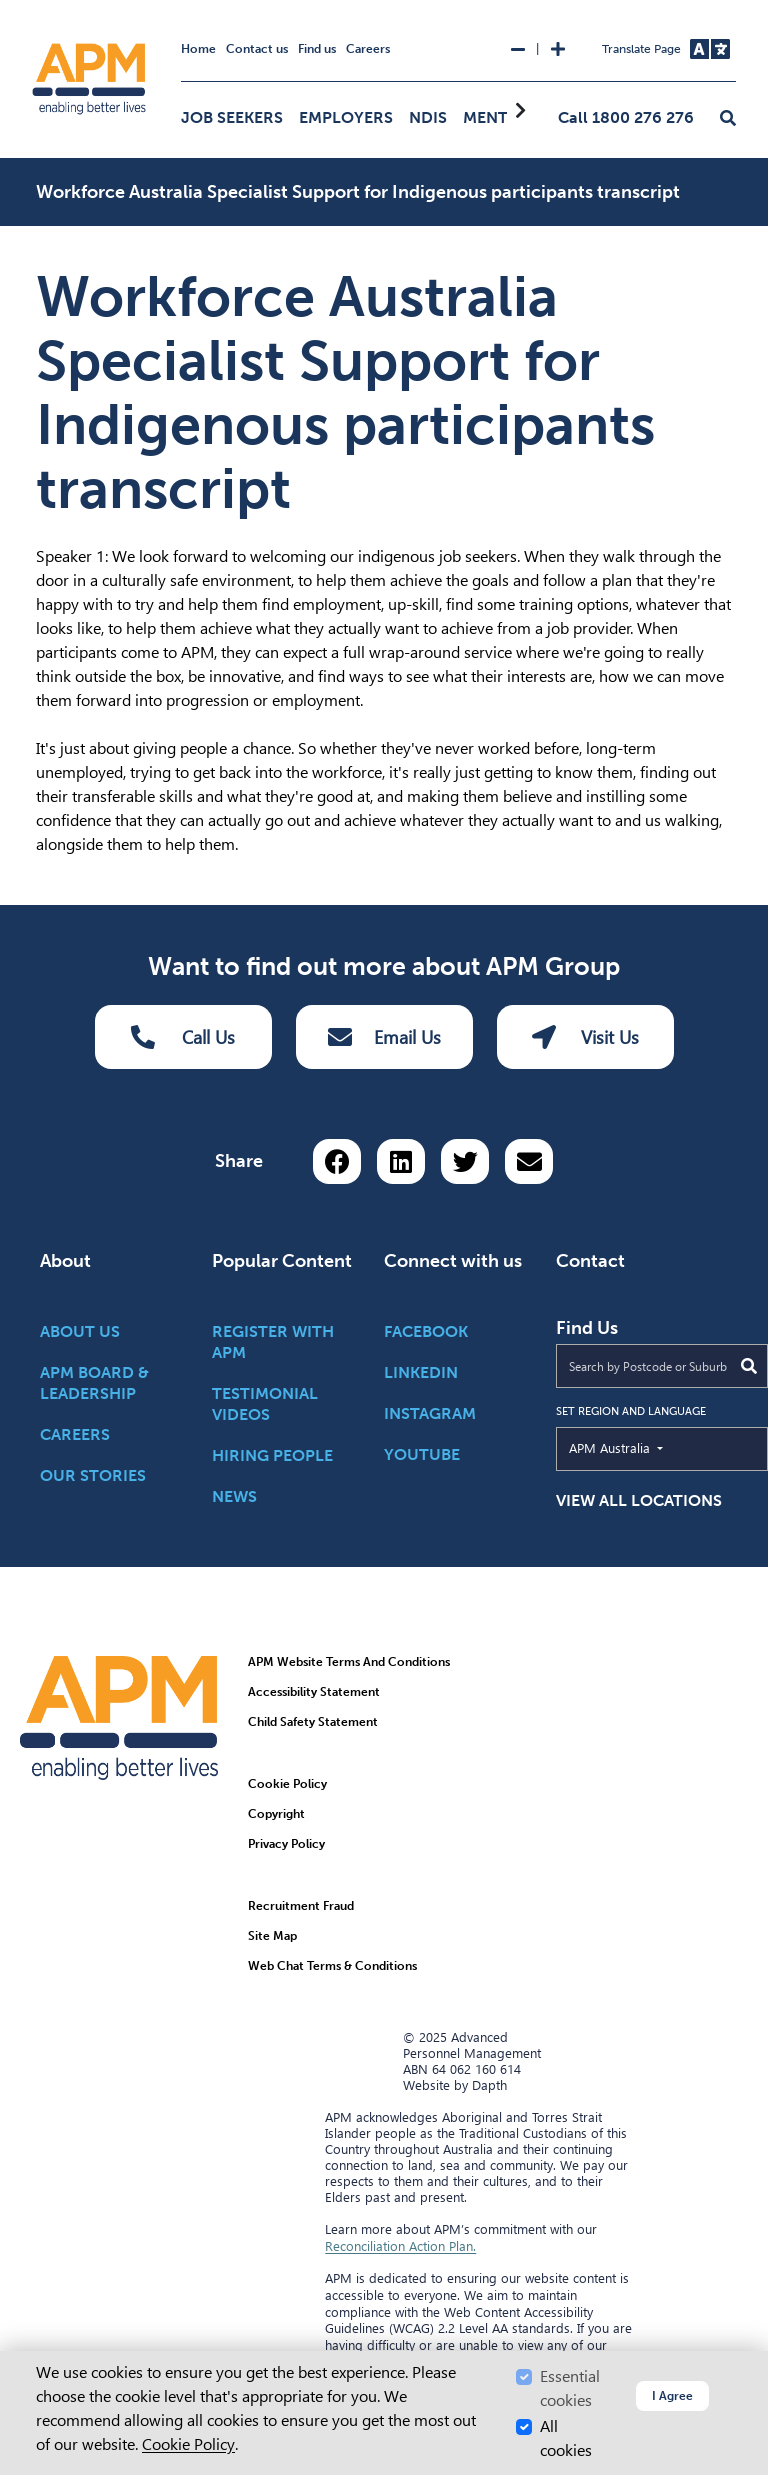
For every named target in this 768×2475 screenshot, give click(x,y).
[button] (728, 119)
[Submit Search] (749, 1366)
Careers (368, 49)
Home (198, 49)
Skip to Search (8, 8)
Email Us (384, 1037)
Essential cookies (570, 2388)
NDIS (428, 117)
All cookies (566, 2438)
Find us (317, 49)
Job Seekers (232, 117)
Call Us (183, 1037)
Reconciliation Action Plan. (400, 2246)
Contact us (257, 49)
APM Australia (655, 1447)
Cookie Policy (188, 2444)
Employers (346, 117)
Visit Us (585, 1037)
